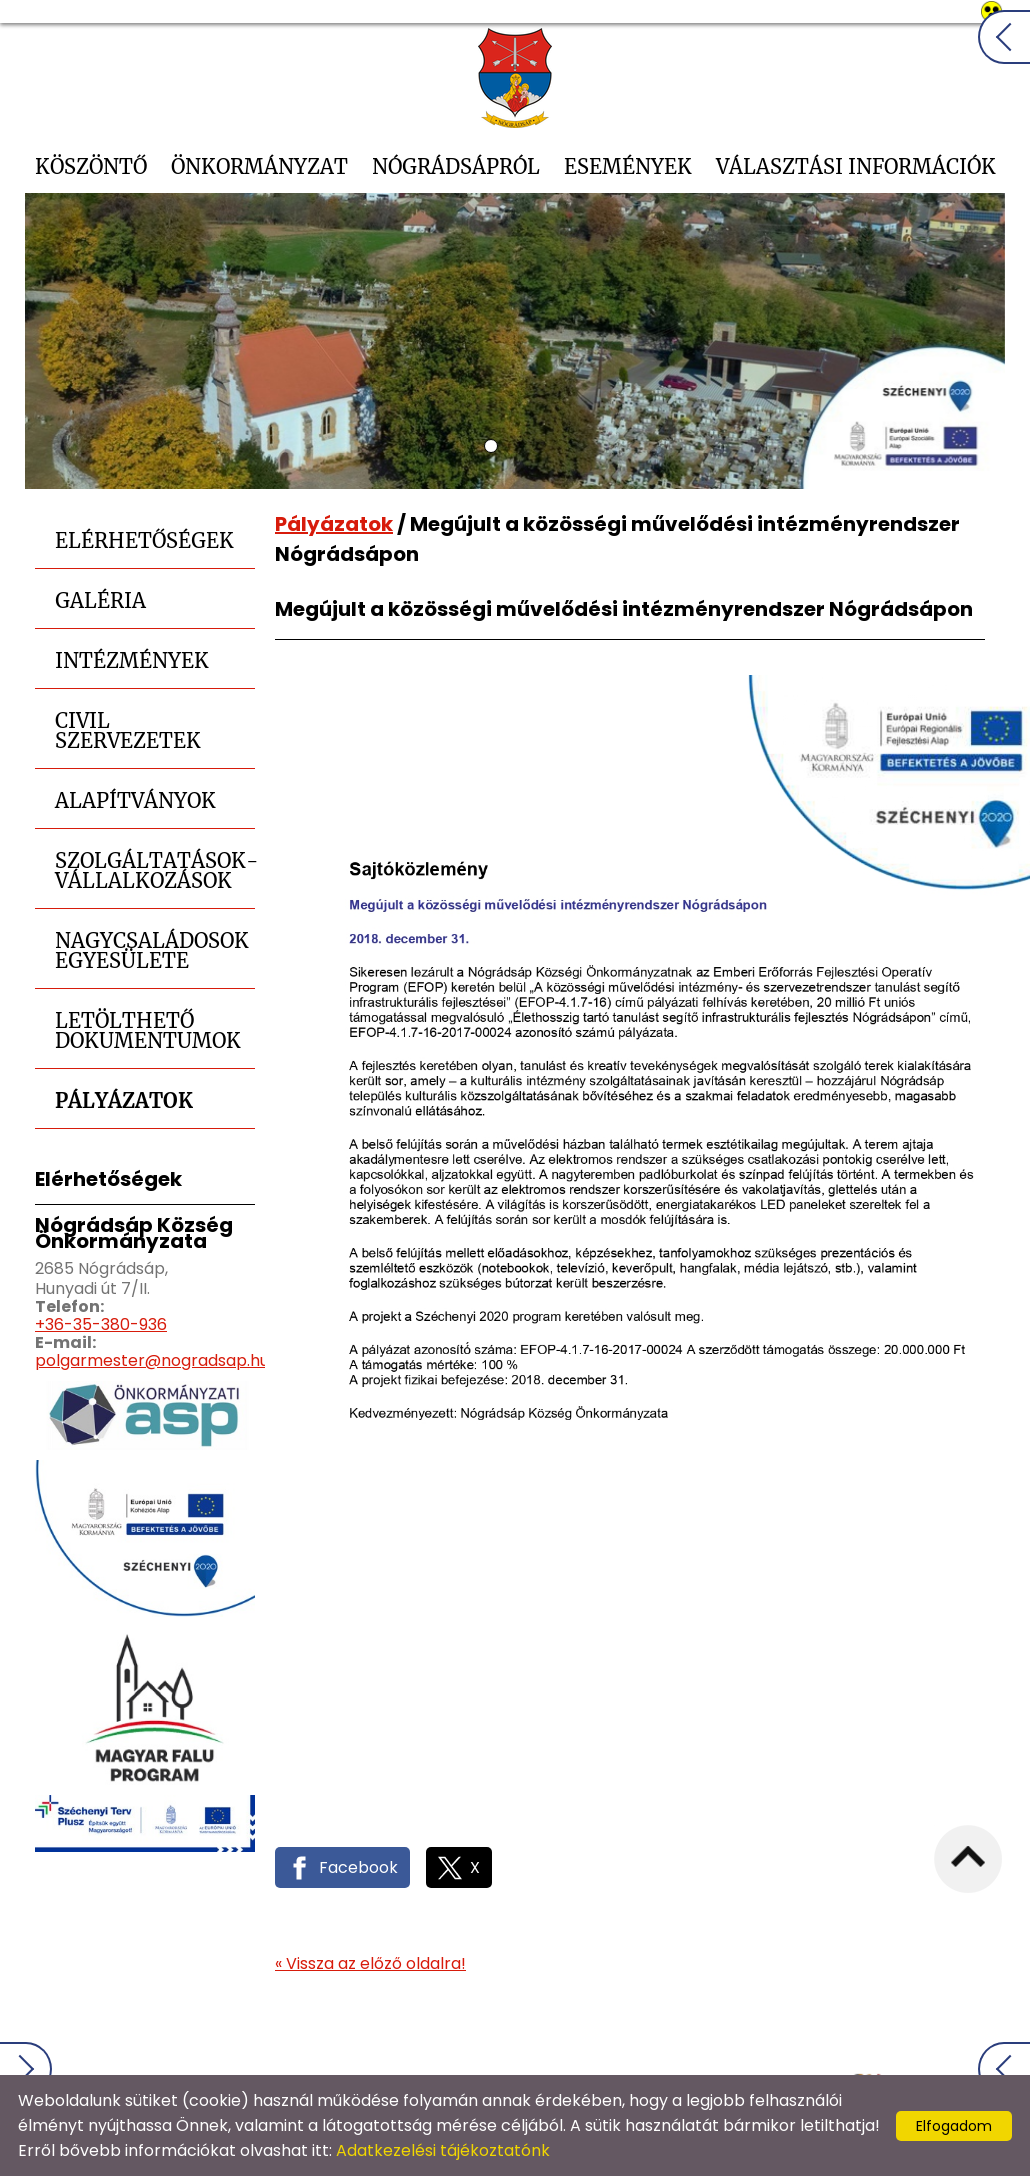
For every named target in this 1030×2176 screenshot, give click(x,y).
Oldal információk (735, 2053)
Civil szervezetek (128, 730)
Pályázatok (124, 1100)
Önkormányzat (259, 166)
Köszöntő (91, 166)
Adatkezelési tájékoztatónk (443, 2150)
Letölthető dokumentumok (148, 1030)
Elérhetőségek (144, 540)
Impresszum (873, 2053)
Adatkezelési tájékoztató (548, 2053)
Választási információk (856, 166)
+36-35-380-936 (101, 1324)
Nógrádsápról (456, 166)
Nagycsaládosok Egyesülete (152, 950)
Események (628, 166)
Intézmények (132, 660)
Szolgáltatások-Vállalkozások (155, 870)
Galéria (100, 600)
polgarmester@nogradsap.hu (152, 1360)
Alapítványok (135, 800)
